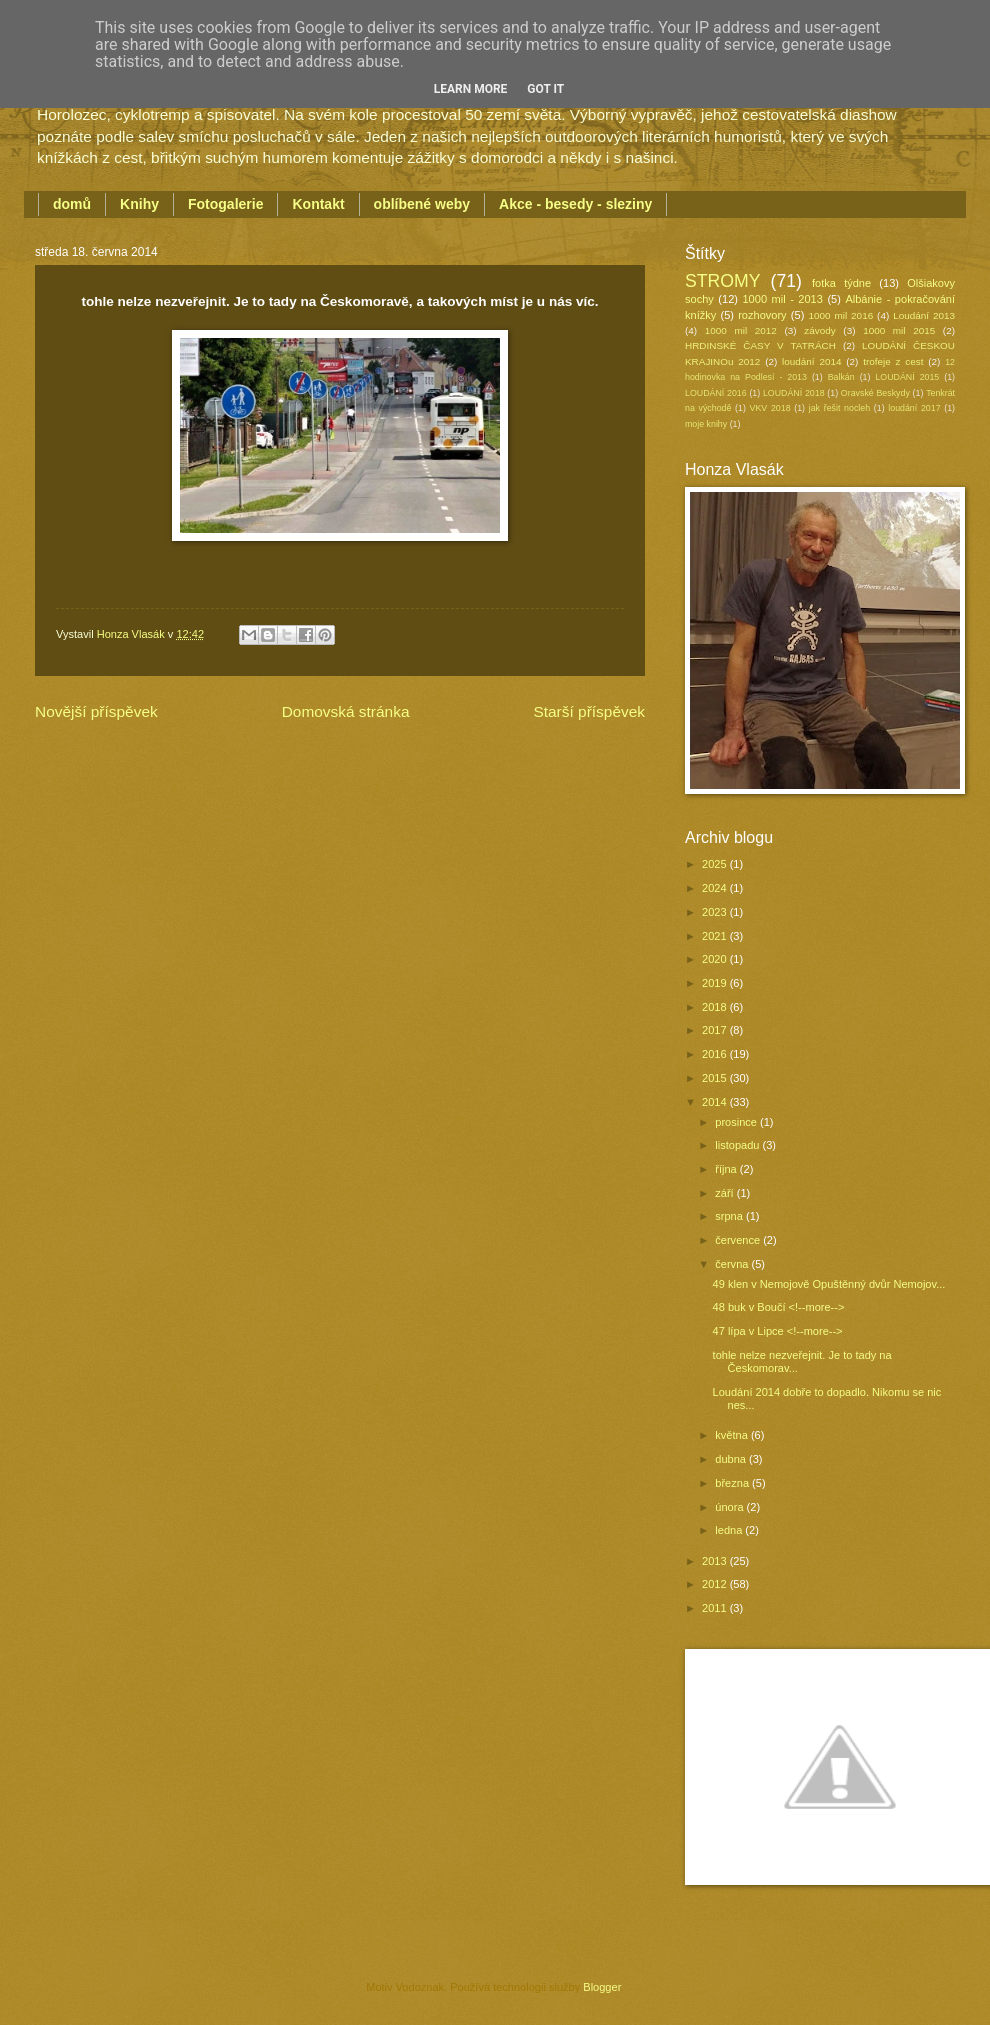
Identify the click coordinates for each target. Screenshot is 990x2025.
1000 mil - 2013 (782, 299)
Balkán (841, 377)
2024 (716, 888)
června (733, 1264)
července (739, 1240)
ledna (730, 1530)
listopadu (738, 1145)
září (725, 1193)
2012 (716, 1584)
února (730, 1507)
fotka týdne (841, 283)
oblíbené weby (422, 204)
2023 (716, 912)
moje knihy (706, 424)
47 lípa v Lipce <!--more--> (778, 1331)
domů (72, 204)
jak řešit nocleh (839, 408)
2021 (716, 936)
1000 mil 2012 (741, 330)
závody (819, 330)
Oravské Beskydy (875, 393)
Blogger (601, 1987)
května (733, 1435)
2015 (716, 1078)
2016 (716, 1054)
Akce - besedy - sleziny (575, 204)
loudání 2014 (811, 361)
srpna (730, 1216)
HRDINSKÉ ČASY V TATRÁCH (760, 345)
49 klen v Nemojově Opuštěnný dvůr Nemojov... (829, 1284)
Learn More (471, 89)
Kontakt (318, 204)
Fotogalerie (225, 204)
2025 (716, 864)
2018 (716, 1007)
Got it (545, 89)
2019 (716, 983)
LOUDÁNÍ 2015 (907, 377)
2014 (716, 1102)
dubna (732, 1459)
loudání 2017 (914, 408)
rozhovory (762, 315)
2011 (716, 1608)
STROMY (723, 281)
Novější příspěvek (96, 711)
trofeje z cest (893, 361)
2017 (716, 1030)
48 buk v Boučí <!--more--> (779, 1307)
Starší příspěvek (589, 711)
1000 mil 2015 (899, 330)
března (733, 1483)
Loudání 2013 (924, 315)
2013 (716, 1561)
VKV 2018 (770, 408)
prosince (737, 1122)
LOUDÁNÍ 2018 (794, 393)
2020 (716, 959)
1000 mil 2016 (841, 315)
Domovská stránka (346, 711)
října (727, 1169)
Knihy (139, 204)
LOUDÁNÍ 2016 (716, 393)
